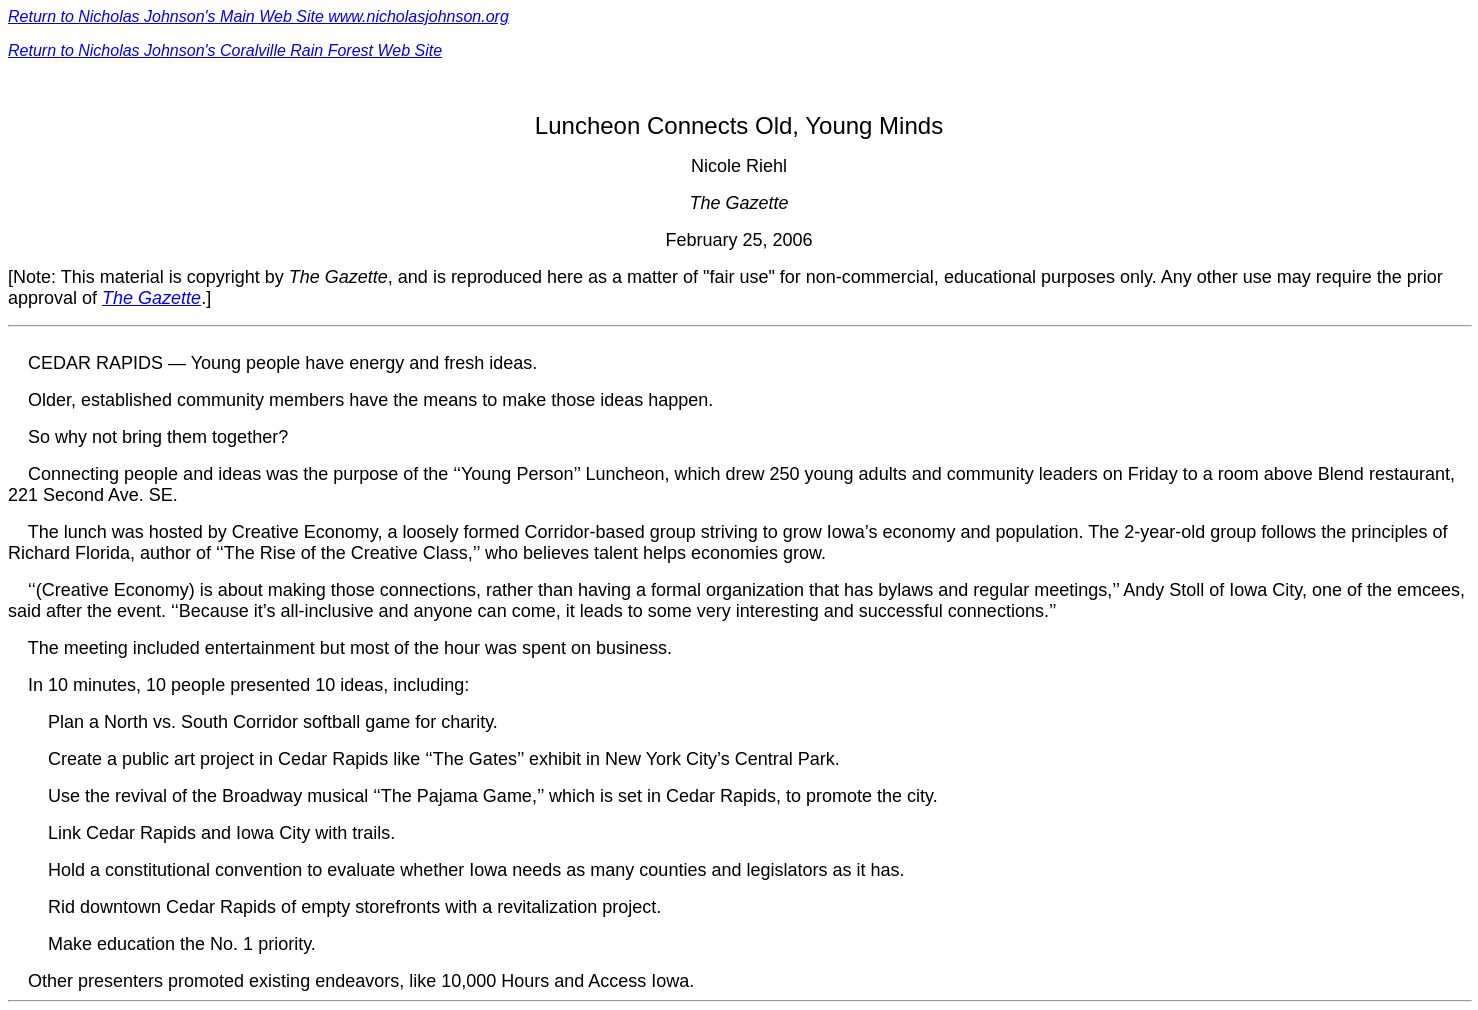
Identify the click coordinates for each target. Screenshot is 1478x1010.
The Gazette (151, 298)
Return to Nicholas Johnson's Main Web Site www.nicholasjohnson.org (258, 16)
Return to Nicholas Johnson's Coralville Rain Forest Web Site (225, 50)
